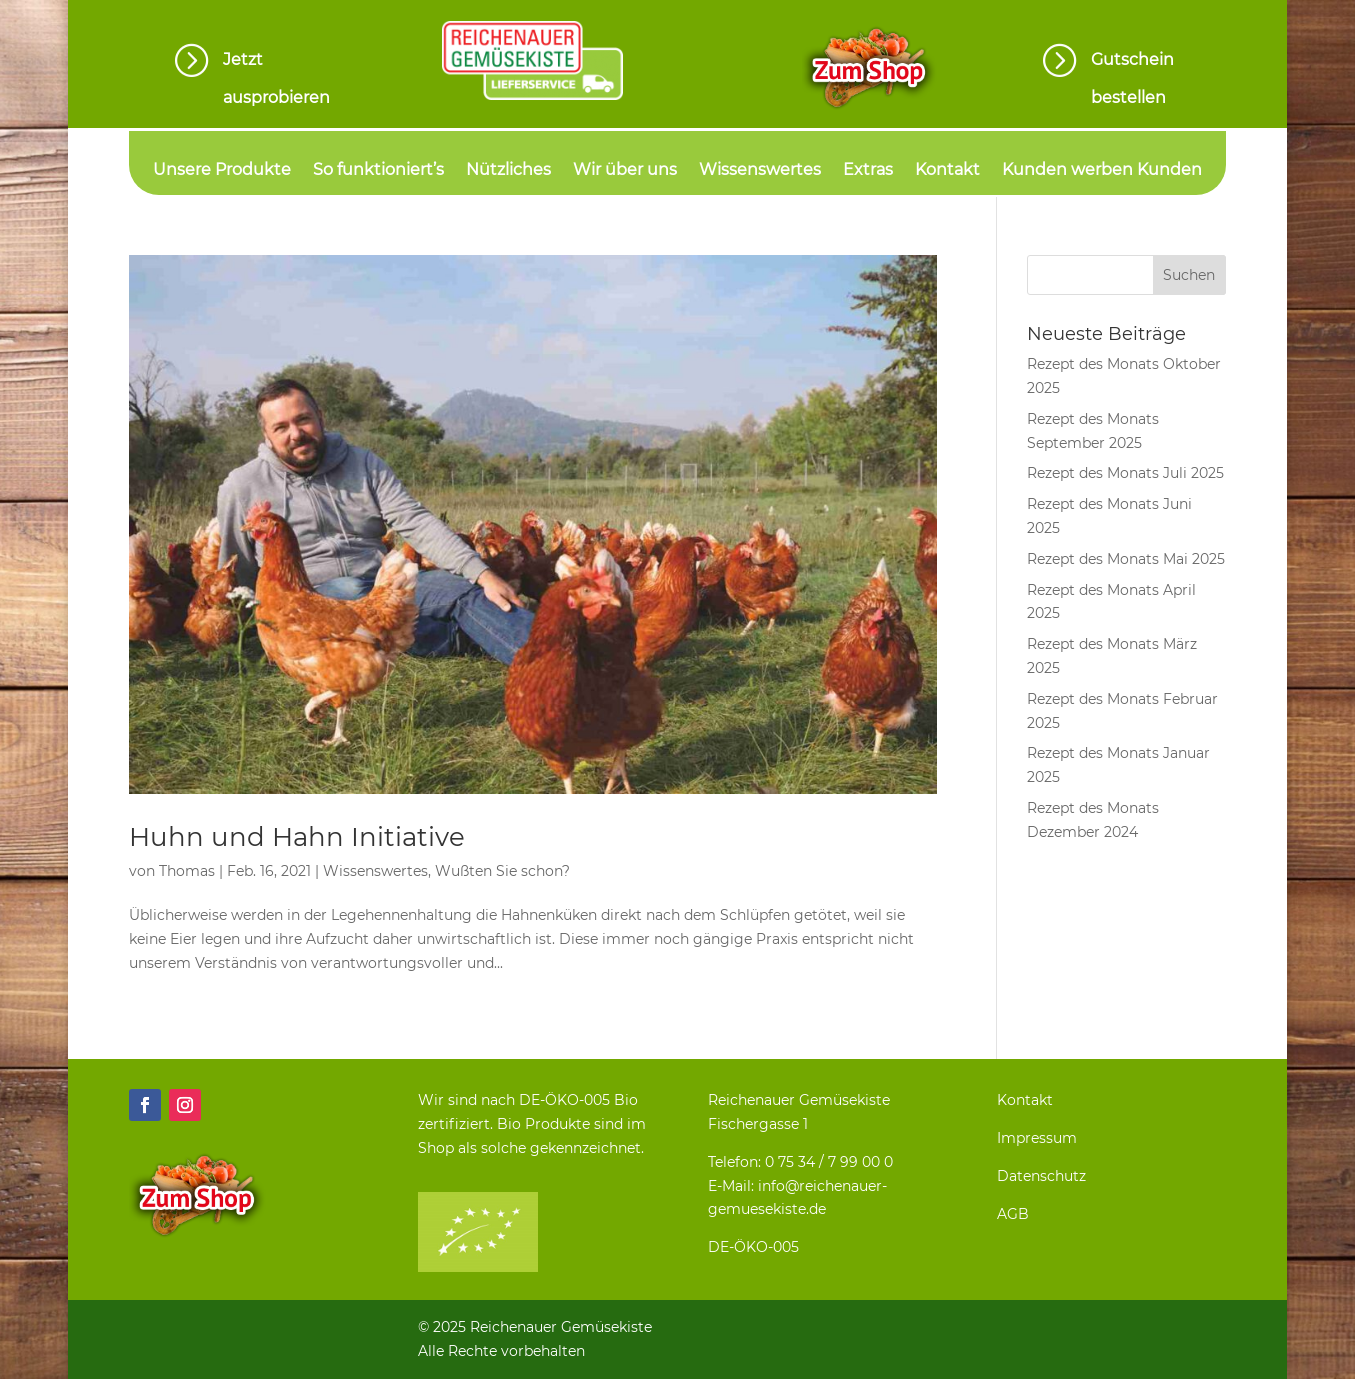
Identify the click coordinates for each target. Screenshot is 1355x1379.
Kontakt (947, 171)
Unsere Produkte (222, 171)
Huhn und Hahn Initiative (297, 837)
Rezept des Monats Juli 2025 (1125, 473)
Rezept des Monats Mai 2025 (1126, 559)
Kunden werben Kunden (1102, 171)
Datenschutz (1041, 1176)
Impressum (1037, 1138)
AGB (1013, 1214)
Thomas (187, 871)
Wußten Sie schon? (502, 871)
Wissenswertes (760, 171)
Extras (868, 171)
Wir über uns (625, 171)
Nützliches (508, 171)
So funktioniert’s (378, 171)
